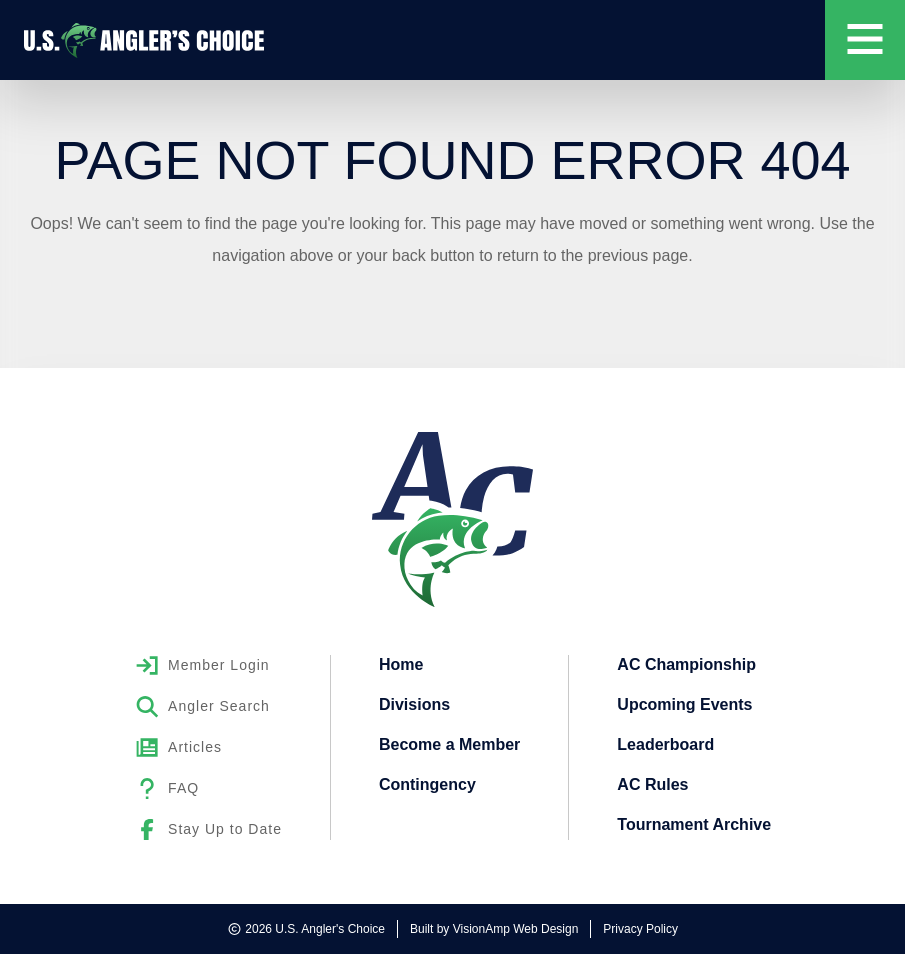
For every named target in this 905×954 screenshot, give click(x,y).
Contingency (427, 784)
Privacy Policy (640, 929)
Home (401, 664)
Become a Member (449, 744)
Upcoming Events (684, 704)
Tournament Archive (694, 824)
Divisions (414, 704)
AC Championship (686, 664)
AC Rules (652, 784)
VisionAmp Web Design (516, 929)
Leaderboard (665, 744)
